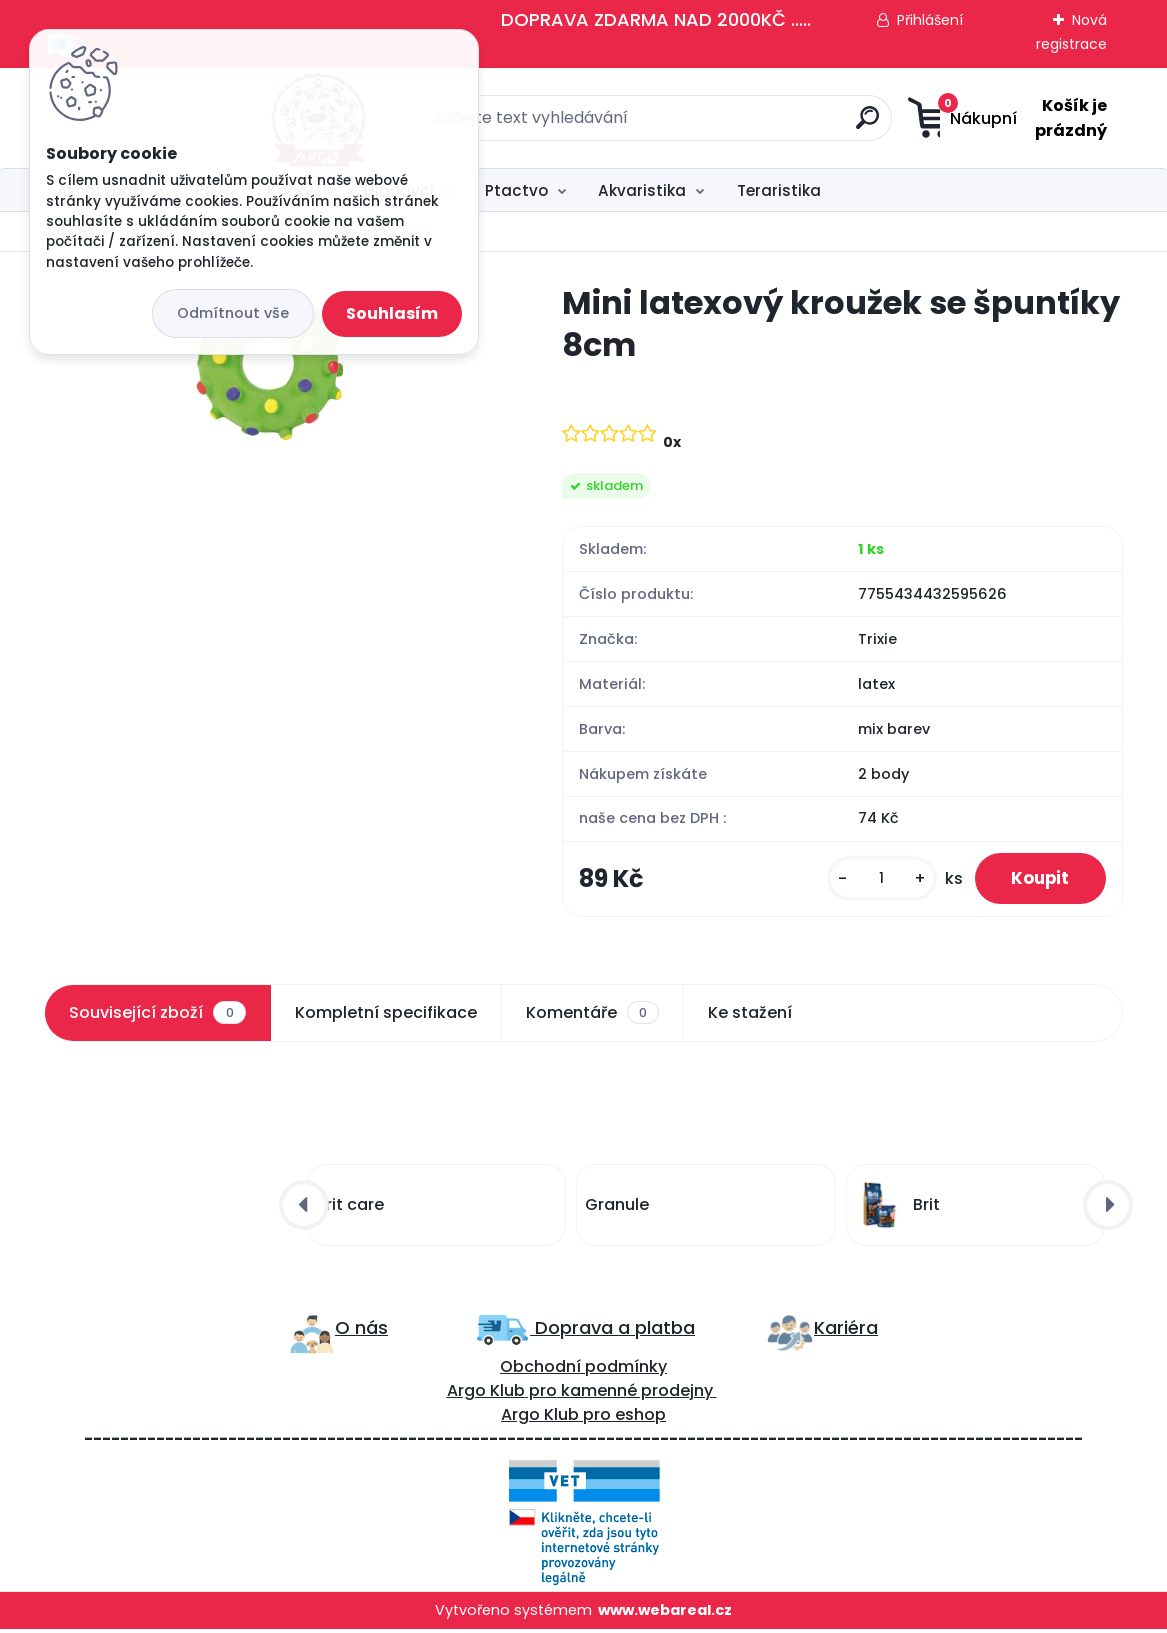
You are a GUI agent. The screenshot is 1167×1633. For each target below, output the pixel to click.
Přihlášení (930, 20)
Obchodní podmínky (583, 1370)
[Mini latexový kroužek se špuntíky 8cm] (270, 364)
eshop (638, 1418)
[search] (781, 125)
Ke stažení (750, 1015)
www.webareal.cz (665, 1614)
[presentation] (304, 1208)
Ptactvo (516, 190)
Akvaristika (642, 190)
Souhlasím (392, 313)
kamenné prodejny (635, 1394)
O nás (361, 1330)
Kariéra (846, 1330)
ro (548, 1394)
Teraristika (779, 190)
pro (597, 1418)
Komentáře (592, 1016)
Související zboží (157, 1016)
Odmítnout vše (233, 313)
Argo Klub (486, 1394)
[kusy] (872, 880)
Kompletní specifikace (386, 1015)
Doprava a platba (612, 1330)
